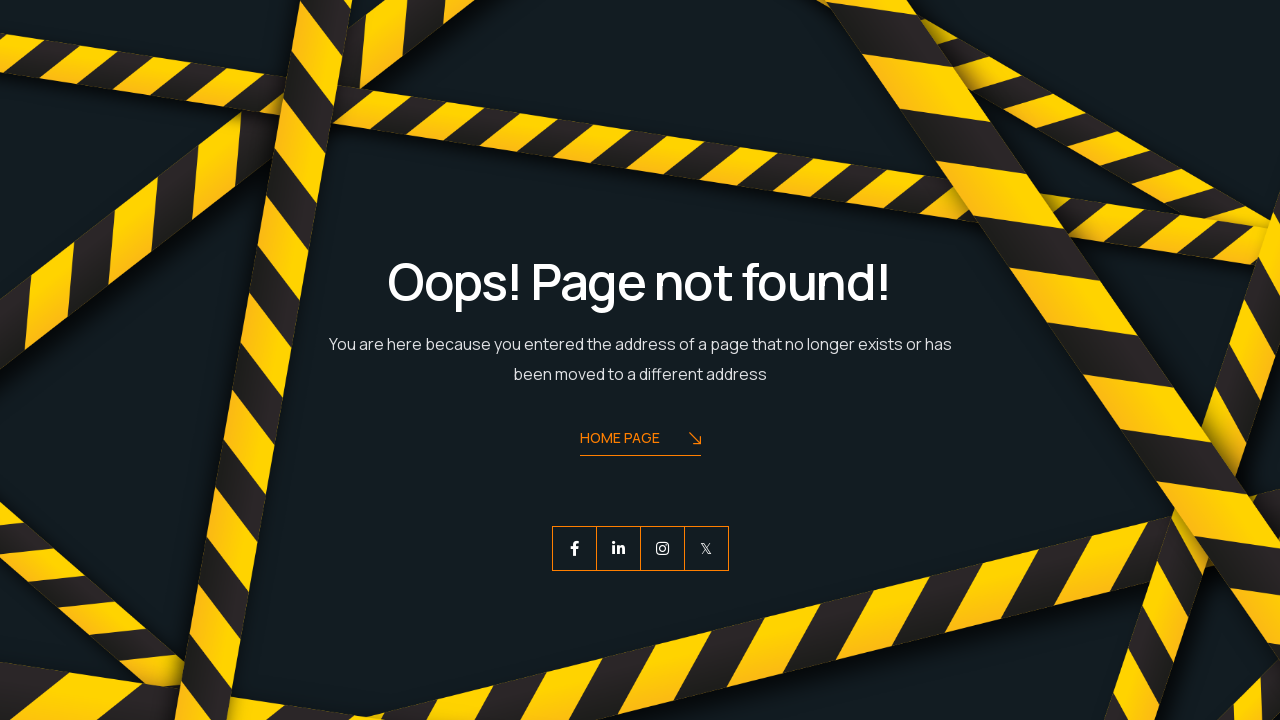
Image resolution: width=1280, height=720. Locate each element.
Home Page (640, 439)
